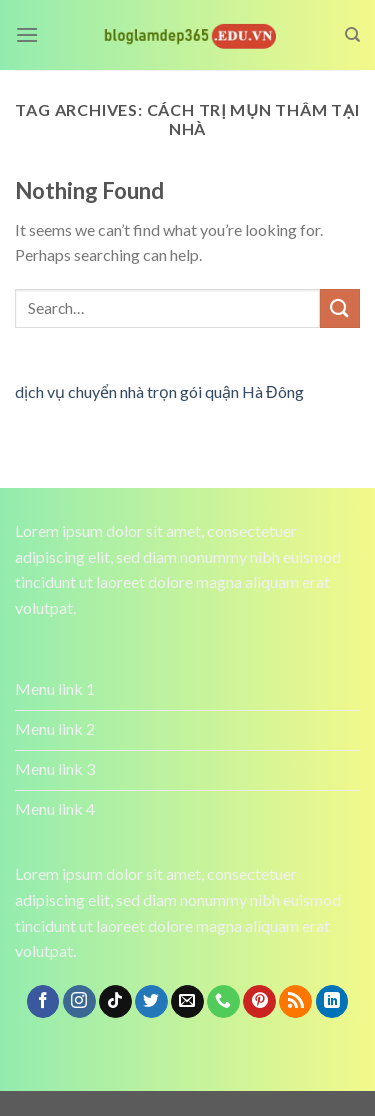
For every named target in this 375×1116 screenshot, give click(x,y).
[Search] (352, 35)
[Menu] (27, 34)
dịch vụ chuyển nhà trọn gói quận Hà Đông (159, 391)
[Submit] (340, 308)
